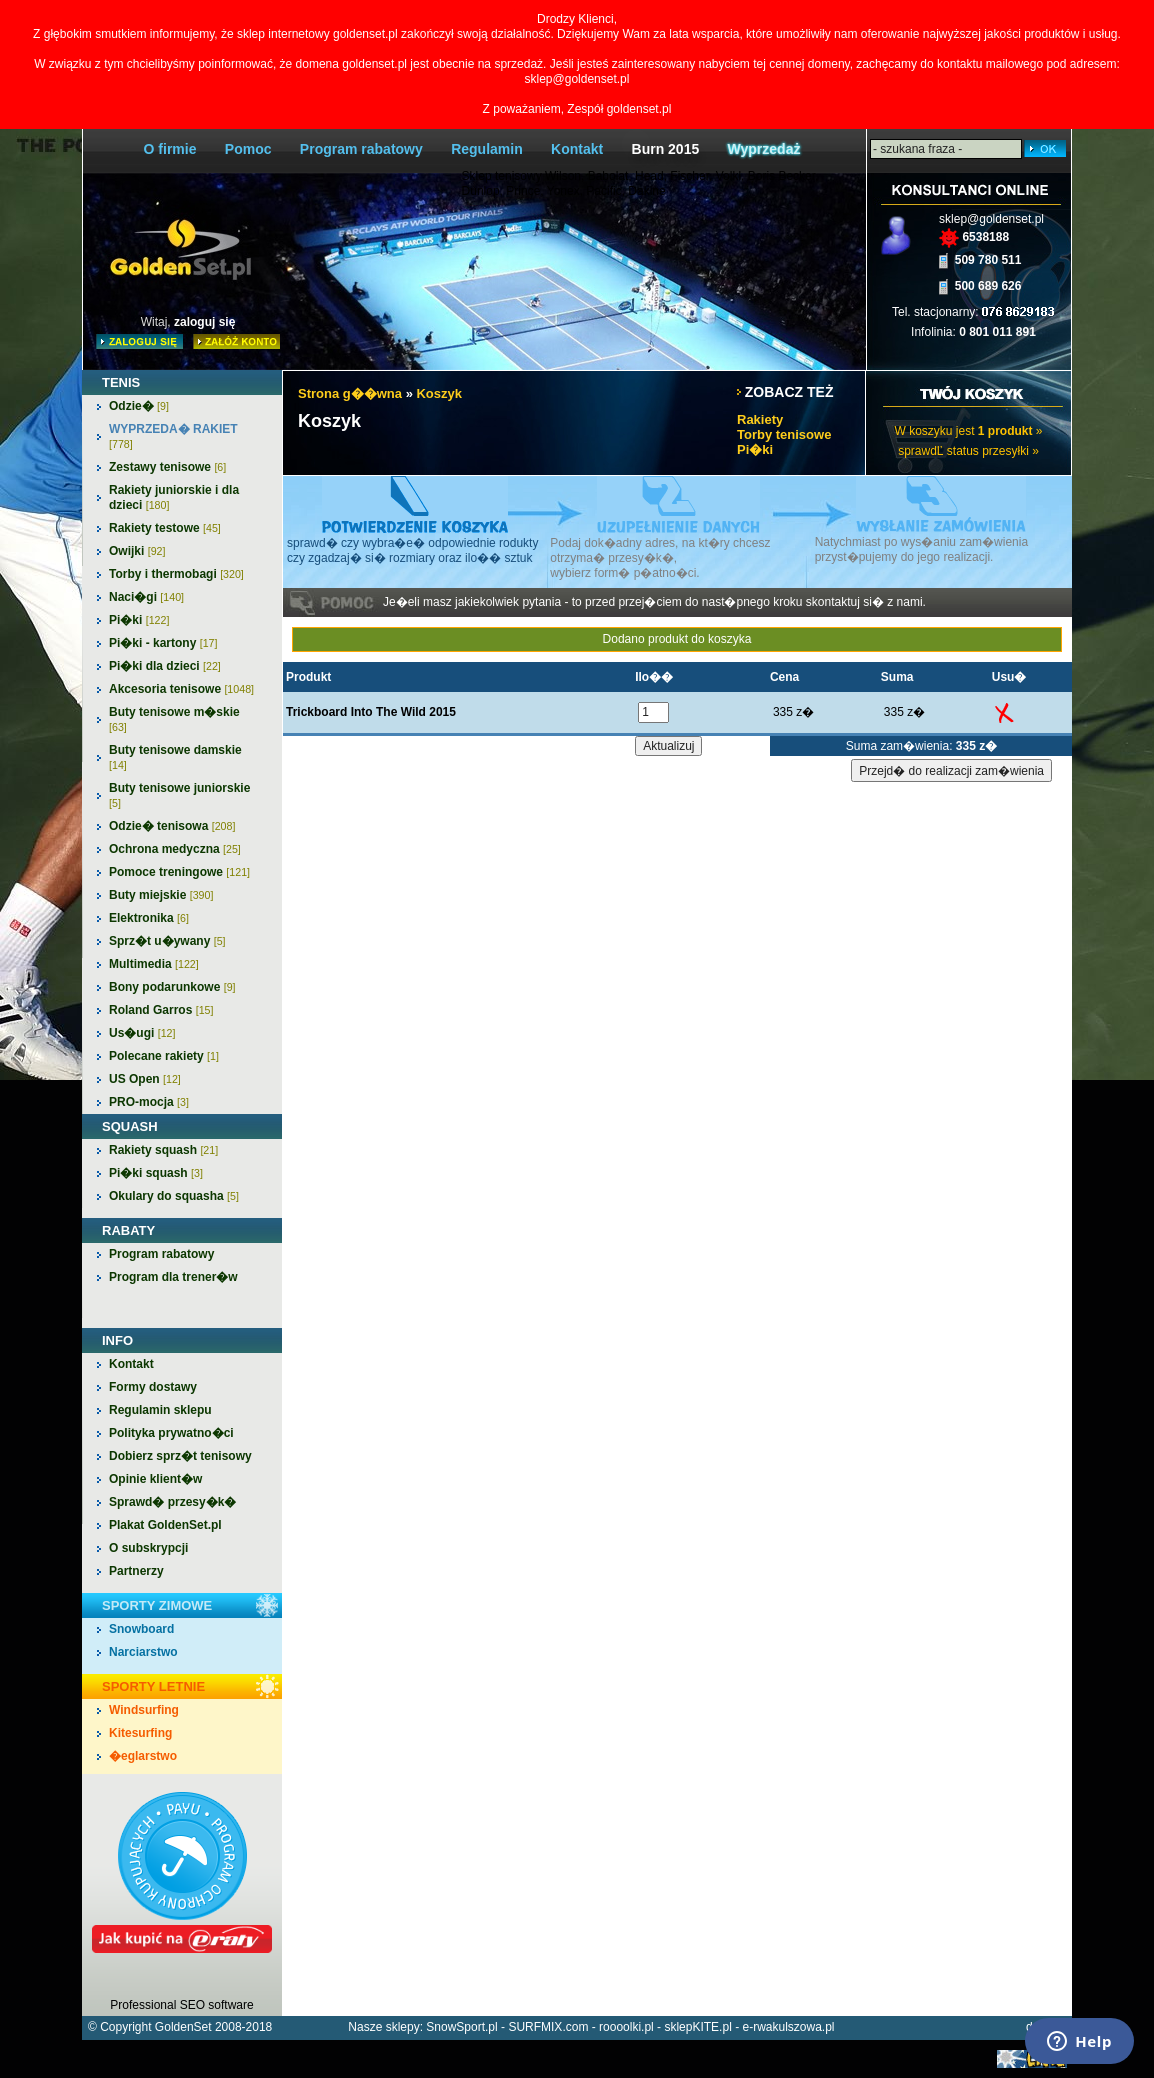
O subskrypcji (148, 1548)
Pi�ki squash (156, 1173)
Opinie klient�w (155, 1479)
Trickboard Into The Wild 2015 (371, 712)
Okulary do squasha (174, 1196)
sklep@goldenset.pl (991, 219)
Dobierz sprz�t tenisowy (180, 1456)
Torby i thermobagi (176, 574)
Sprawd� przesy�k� (172, 1502)
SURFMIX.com (548, 2027)
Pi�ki (139, 620)
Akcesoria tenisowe (181, 689)
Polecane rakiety (164, 1056)
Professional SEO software (181, 2005)
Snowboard (141, 1629)
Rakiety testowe (165, 528)
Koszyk (439, 393)
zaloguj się (204, 322)
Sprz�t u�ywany (167, 941)
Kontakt (577, 149)
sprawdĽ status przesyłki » (968, 451)
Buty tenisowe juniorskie (179, 795)
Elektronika (149, 918)
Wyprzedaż (764, 149)
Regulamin (487, 149)
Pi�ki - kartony (163, 643)
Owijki (137, 551)
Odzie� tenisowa (172, 826)
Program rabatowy (361, 149)
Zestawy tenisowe (167, 467)
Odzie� (139, 406)
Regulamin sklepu (160, 1410)
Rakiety (760, 419)
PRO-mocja (149, 1102)
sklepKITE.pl (697, 2027)
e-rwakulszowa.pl (788, 2027)
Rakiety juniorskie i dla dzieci (174, 497)
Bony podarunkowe (172, 987)
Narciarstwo (143, 1652)
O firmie (170, 149)
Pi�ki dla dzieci (165, 666)
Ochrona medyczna (175, 849)
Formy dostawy (153, 1387)
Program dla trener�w (173, 1277)
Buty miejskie (161, 895)
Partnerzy (136, 1571)
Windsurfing (144, 1710)
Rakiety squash (163, 1150)
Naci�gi (146, 597)
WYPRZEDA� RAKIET (173, 436)
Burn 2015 (666, 149)
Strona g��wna (350, 393)
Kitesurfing (140, 1733)
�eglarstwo (143, 1756)
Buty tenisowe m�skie (174, 719)
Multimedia (154, 964)
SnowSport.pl (461, 2027)
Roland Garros (161, 1010)
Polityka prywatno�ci (171, 1433)
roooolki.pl (626, 2027)
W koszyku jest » (968, 431)
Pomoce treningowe (179, 872)
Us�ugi (142, 1033)
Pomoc (248, 149)
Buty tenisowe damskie (175, 757)
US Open (145, 1079)
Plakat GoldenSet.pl (165, 1525)
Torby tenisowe (784, 434)
